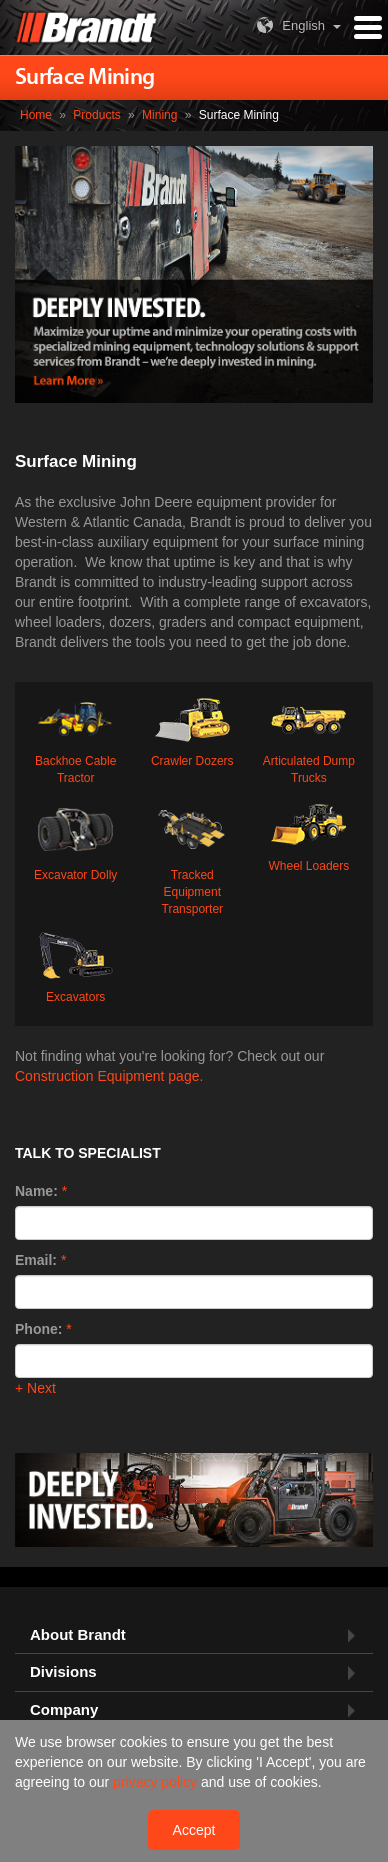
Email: (36, 1260)
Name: (36, 1191)
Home (36, 115)
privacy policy (157, 1782)
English (288, 25)
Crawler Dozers (192, 730)
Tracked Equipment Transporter (192, 856)
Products (96, 115)
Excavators (75, 966)
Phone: (38, 1329)
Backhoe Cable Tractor (75, 738)
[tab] (194, 1635)
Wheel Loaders (309, 835)
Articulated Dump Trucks (309, 738)
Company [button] (64, 1710)
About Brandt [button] (78, 1635)
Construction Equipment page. (109, 1076)
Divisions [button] (63, 1672)
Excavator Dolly (75, 839)
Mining (159, 115)
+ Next (35, 1388)
